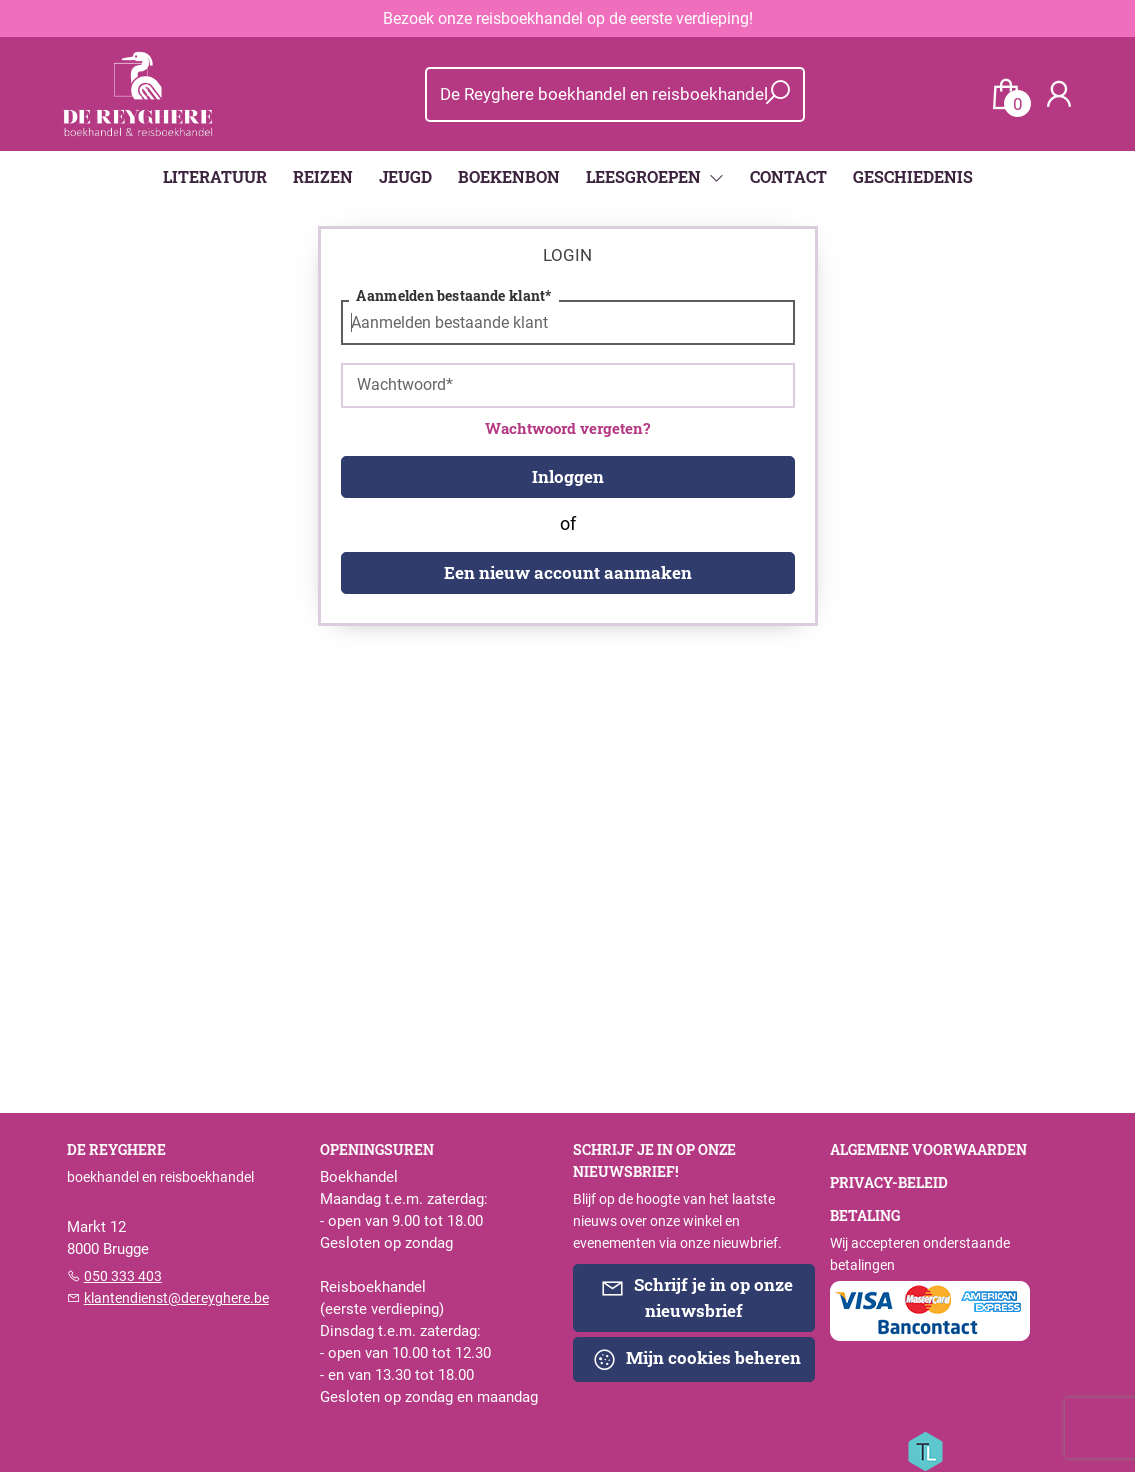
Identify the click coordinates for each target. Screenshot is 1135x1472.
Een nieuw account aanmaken (568, 572)
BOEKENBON (509, 176)
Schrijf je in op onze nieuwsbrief (696, 1297)
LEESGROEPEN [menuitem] (645, 176)
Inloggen (568, 476)
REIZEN (323, 176)
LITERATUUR (215, 176)
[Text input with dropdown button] (602, 94)
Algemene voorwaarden (928, 1150)
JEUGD (405, 176)
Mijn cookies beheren (696, 1359)
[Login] (1059, 94)
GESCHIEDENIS (913, 176)
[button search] (778, 94)
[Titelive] (925, 1450)
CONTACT (788, 176)
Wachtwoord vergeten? (567, 428)
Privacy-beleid (889, 1183)
